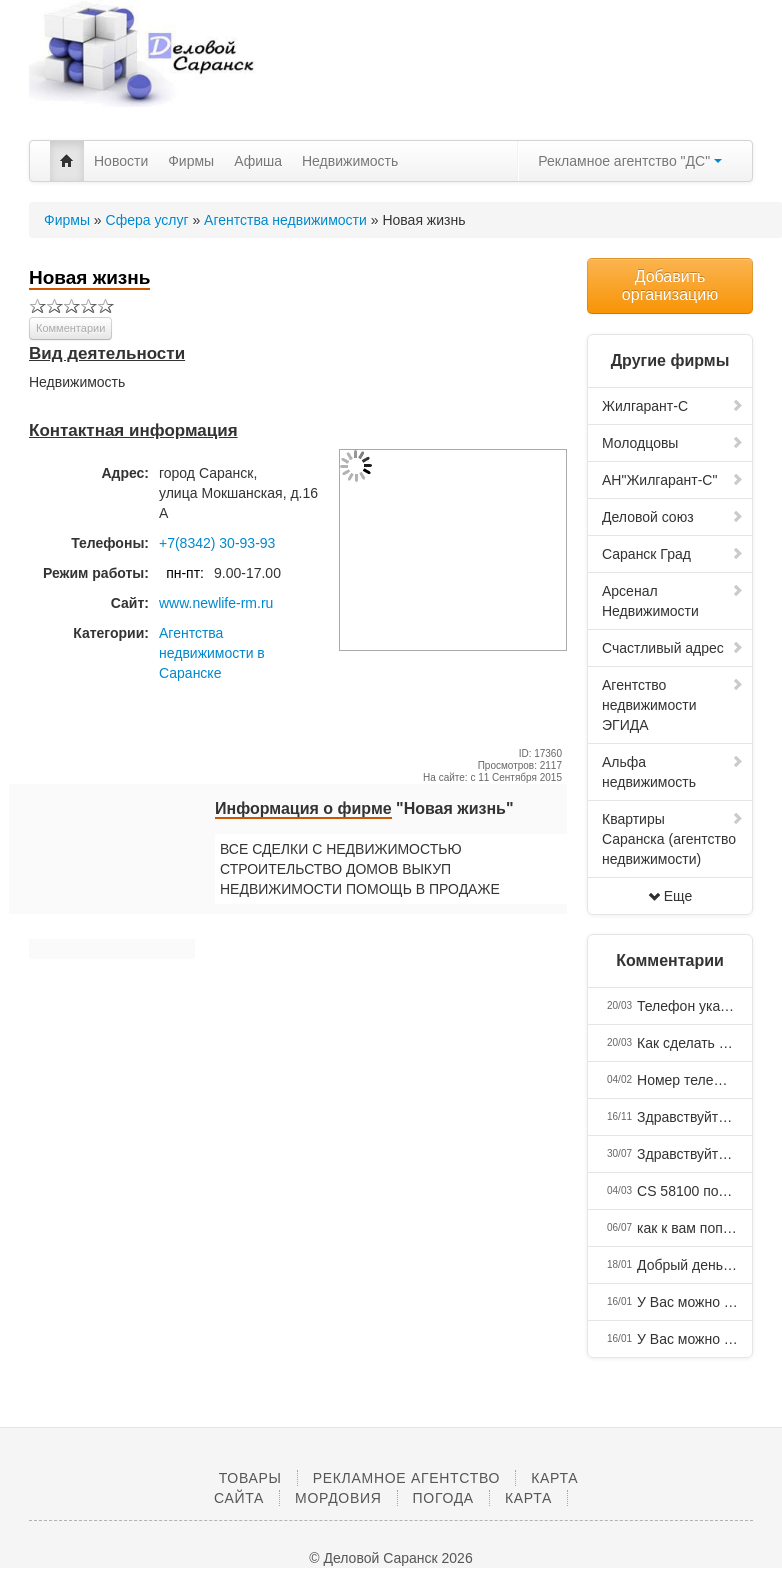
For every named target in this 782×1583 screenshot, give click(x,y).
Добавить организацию (670, 285)
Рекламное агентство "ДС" (630, 161)
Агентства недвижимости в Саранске (212, 653)
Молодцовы (673, 443)
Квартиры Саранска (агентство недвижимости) (673, 839)
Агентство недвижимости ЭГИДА (673, 705)
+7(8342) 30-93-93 (217, 543)
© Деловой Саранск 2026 (390, 1558)
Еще (670, 896)
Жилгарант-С (673, 406)
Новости (121, 161)
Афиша (258, 161)
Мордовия (338, 1498)
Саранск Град (673, 554)
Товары (250, 1478)
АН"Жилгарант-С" (673, 480)
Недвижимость (350, 161)
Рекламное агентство (406, 1478)
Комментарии (70, 328)
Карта (528, 1498)
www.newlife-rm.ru (216, 603)
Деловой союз (673, 517)
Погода (443, 1498)
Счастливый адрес (673, 648)
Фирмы (191, 161)
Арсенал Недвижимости (673, 601)
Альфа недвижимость (673, 772)
